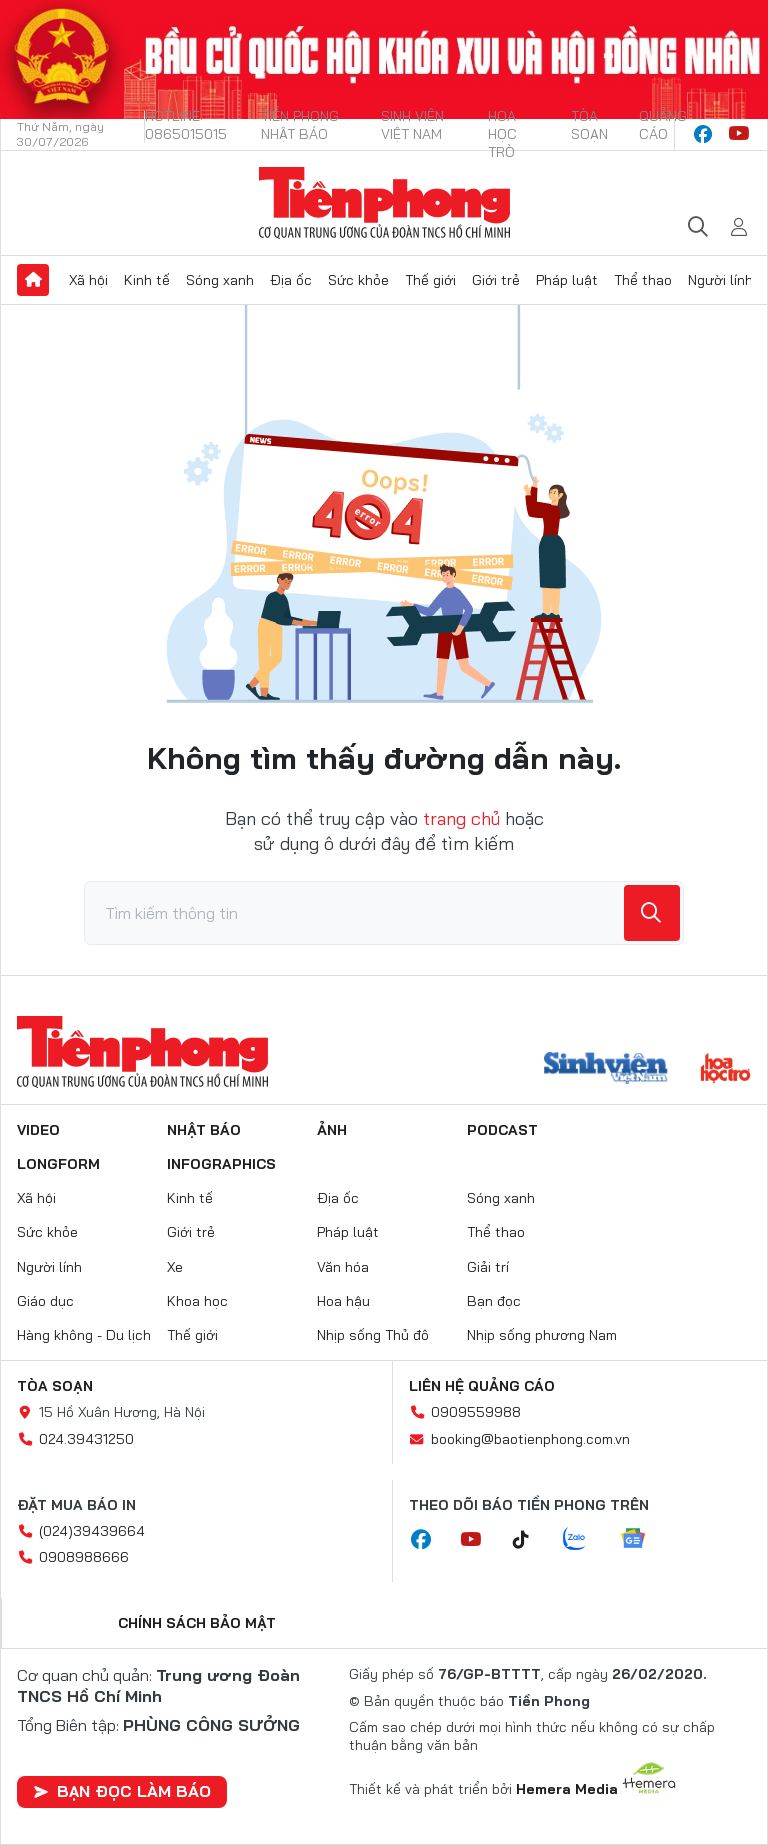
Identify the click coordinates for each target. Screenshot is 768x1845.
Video (38, 1130)
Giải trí (488, 1267)
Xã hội (88, 280)
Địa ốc (291, 280)
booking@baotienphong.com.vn (530, 1439)
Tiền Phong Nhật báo (300, 125)
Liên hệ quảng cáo (482, 1386)
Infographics (221, 1164)
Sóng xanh (220, 280)
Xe (175, 1267)
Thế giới (430, 280)
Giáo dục (45, 1301)
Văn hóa (343, 1267)
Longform (58, 1164)
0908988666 (84, 1557)
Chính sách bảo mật (197, 1623)
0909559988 (476, 1412)
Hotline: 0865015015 (186, 125)
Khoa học (197, 1301)
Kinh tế (147, 280)
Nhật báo (204, 1130)
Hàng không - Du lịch (84, 1335)
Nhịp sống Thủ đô (373, 1335)
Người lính (720, 280)
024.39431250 (86, 1439)
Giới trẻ (496, 280)
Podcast (502, 1130)
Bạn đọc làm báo (122, 1791)
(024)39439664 (92, 1531)
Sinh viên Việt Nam (412, 125)
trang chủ (461, 818)
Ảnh (332, 1130)
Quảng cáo (663, 125)
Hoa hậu (343, 1301)
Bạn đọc (494, 1301)
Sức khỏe (358, 280)
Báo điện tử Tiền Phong (384, 203)
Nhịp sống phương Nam (542, 1335)
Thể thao (643, 280)
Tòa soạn (589, 125)
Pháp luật (567, 280)
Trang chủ (33, 280)
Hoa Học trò (502, 134)
